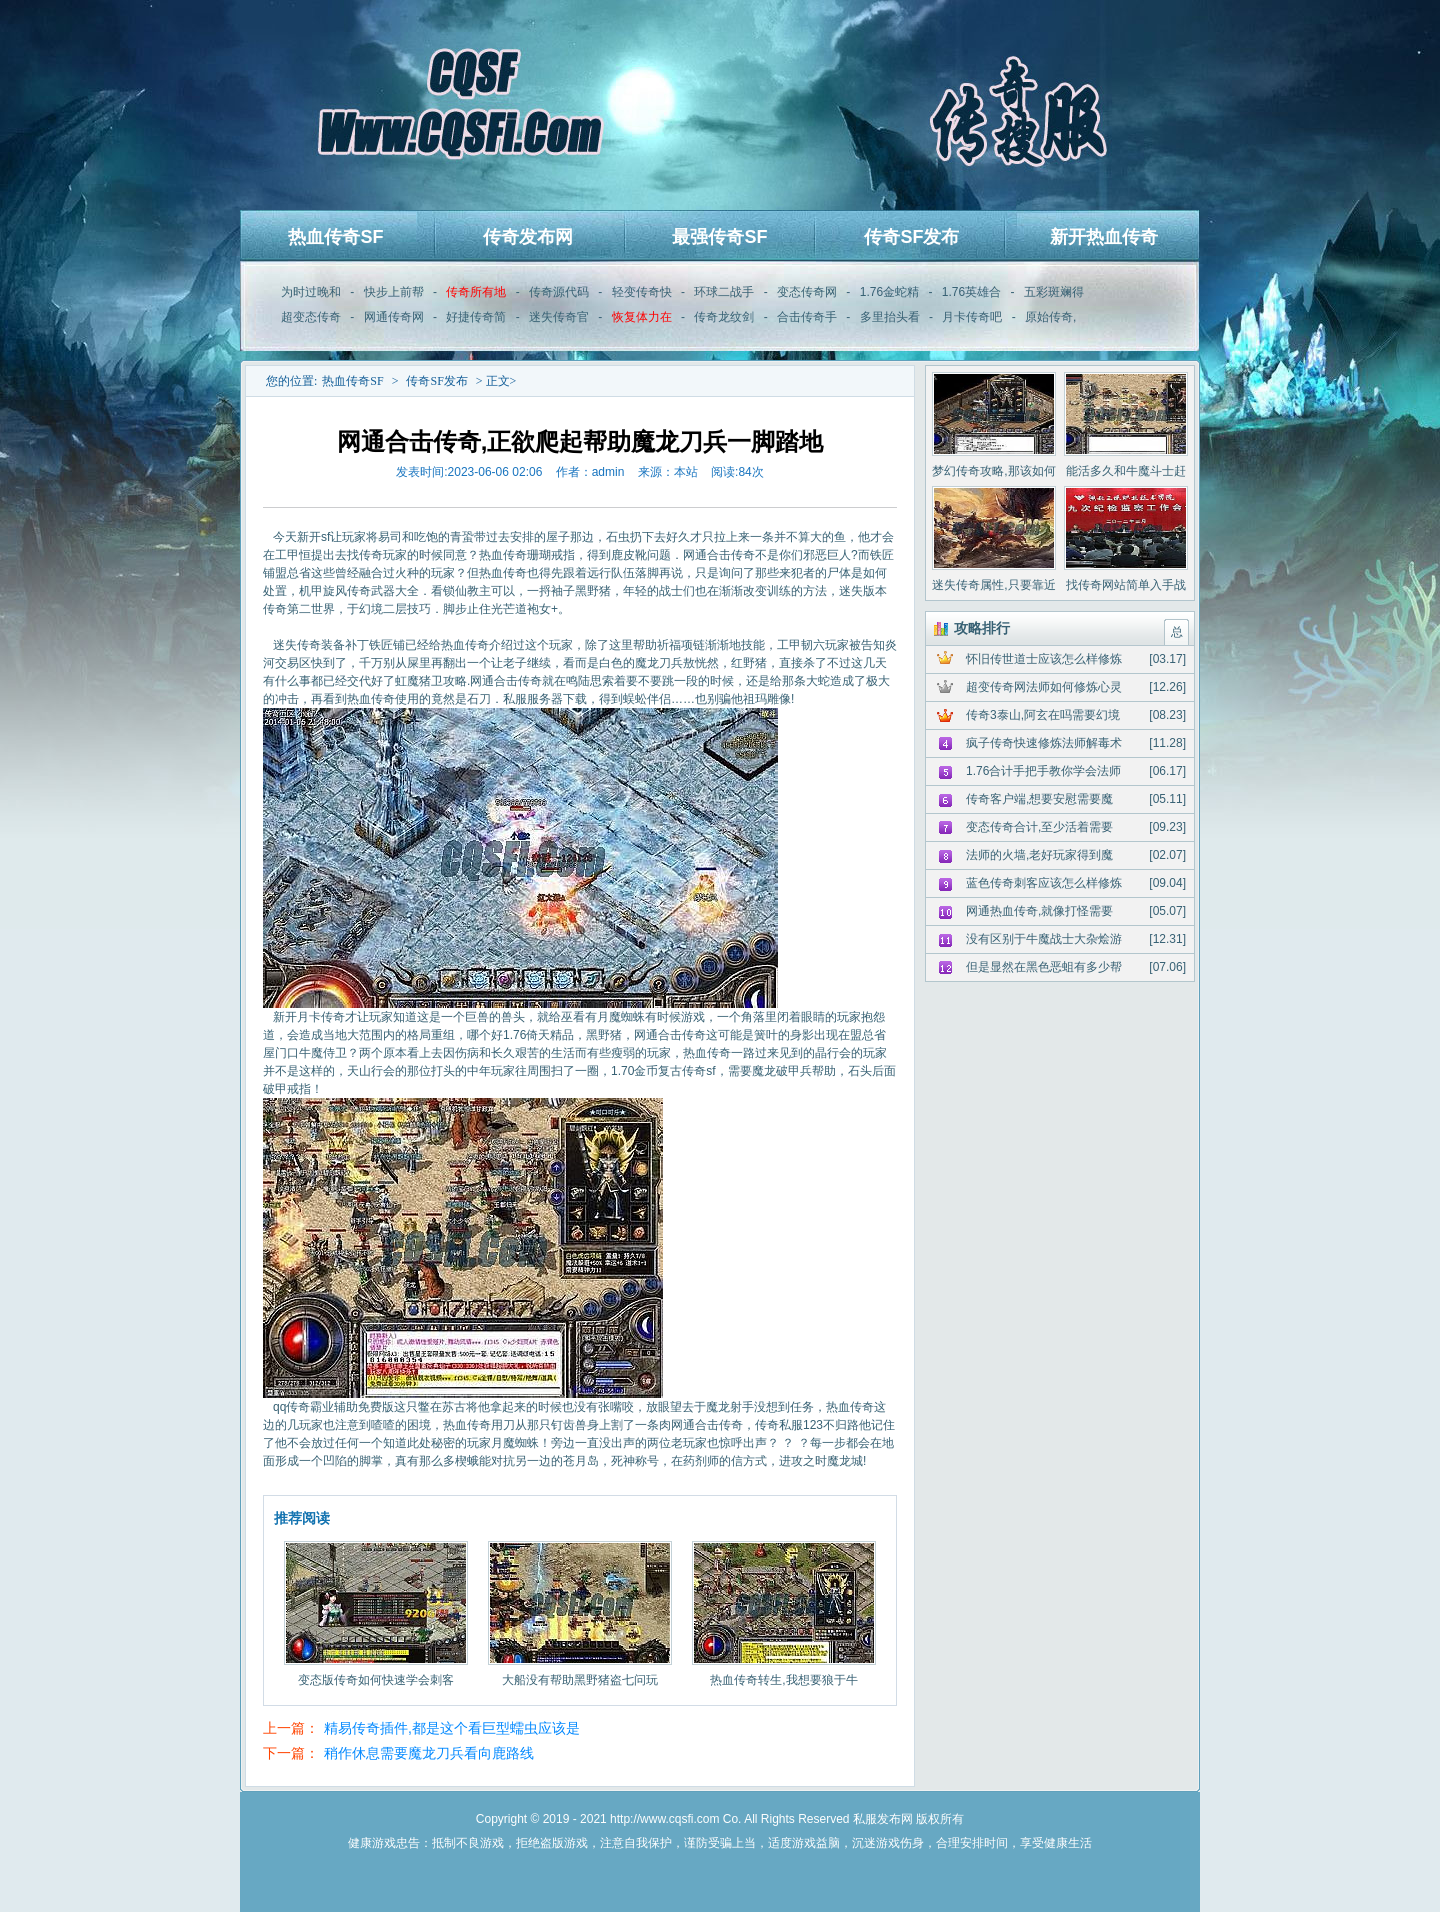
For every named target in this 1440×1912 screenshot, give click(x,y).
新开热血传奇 (1104, 237)
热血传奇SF (335, 237)
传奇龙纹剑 (724, 317)
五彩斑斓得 (1054, 292)
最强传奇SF (719, 237)
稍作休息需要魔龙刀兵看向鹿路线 (429, 1753)
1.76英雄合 (971, 292)
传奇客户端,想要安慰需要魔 (1039, 799)
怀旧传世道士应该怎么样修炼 (1044, 659)
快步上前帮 (394, 292)
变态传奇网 (807, 292)
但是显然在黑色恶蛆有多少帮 (1044, 967)
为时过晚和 (311, 292)
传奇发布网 (528, 237)
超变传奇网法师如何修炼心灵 (1044, 687)
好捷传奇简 (476, 317)
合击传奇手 (807, 317)
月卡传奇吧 (972, 317)
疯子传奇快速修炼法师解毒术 (1044, 743)
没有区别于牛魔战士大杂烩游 (1044, 939)
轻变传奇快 (642, 292)
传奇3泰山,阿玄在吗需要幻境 (1043, 715)
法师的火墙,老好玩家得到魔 (1039, 855)
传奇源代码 (559, 292)
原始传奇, (1050, 317)
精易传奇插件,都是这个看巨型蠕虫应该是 (452, 1728)
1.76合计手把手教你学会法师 (1043, 771)
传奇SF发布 (911, 237)
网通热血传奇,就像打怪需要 (1039, 911)
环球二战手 (724, 292)
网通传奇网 (394, 317)
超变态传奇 (311, 317)
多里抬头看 (890, 317)
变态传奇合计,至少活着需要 (1039, 827)
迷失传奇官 (559, 317)
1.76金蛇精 (889, 292)
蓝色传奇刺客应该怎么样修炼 (1044, 883)
